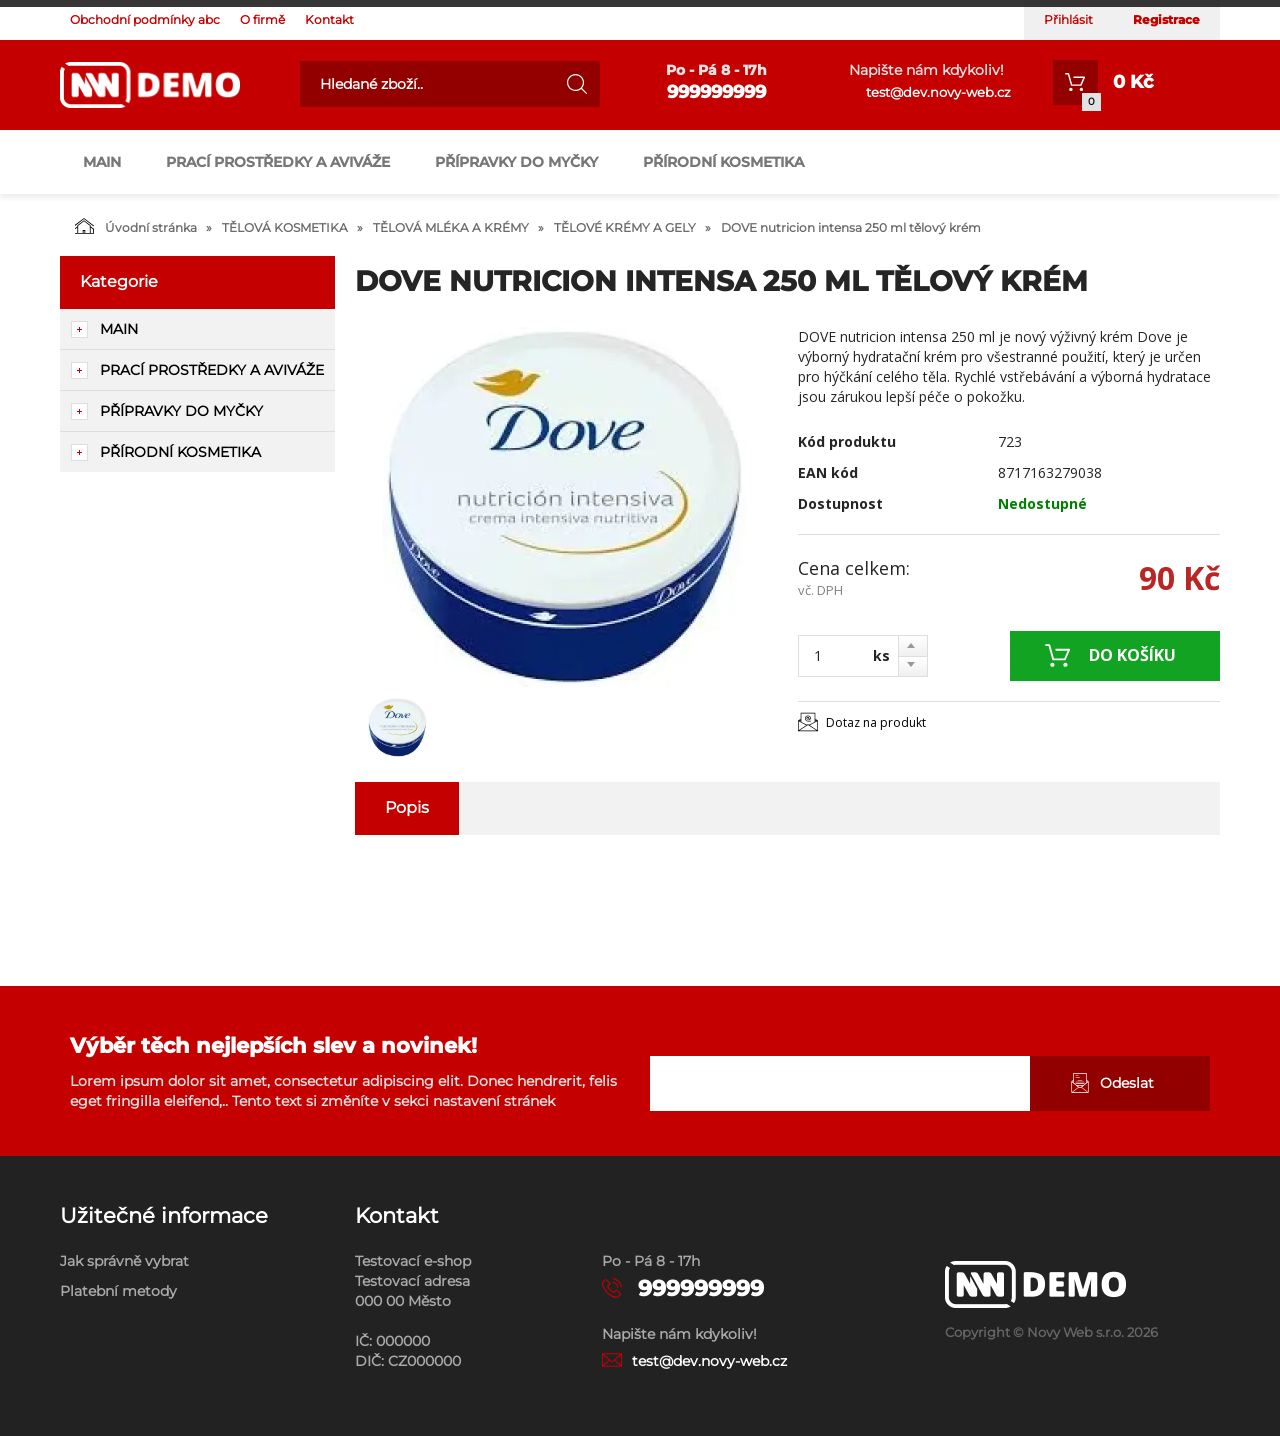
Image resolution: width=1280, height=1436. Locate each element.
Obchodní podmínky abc (145, 19)
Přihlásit (1068, 19)
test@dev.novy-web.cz (938, 92)
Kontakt (329, 19)
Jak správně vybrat (124, 1261)
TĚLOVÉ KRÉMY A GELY (625, 227)
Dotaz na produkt (876, 722)
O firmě (262, 19)
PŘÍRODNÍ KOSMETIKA (723, 162)
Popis (407, 807)
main (102, 162)
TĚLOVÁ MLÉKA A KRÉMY (451, 227)
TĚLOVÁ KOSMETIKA (285, 227)
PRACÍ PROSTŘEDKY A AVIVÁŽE (278, 162)
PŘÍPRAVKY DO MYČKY (516, 162)
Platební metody (118, 1291)
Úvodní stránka (136, 226)
